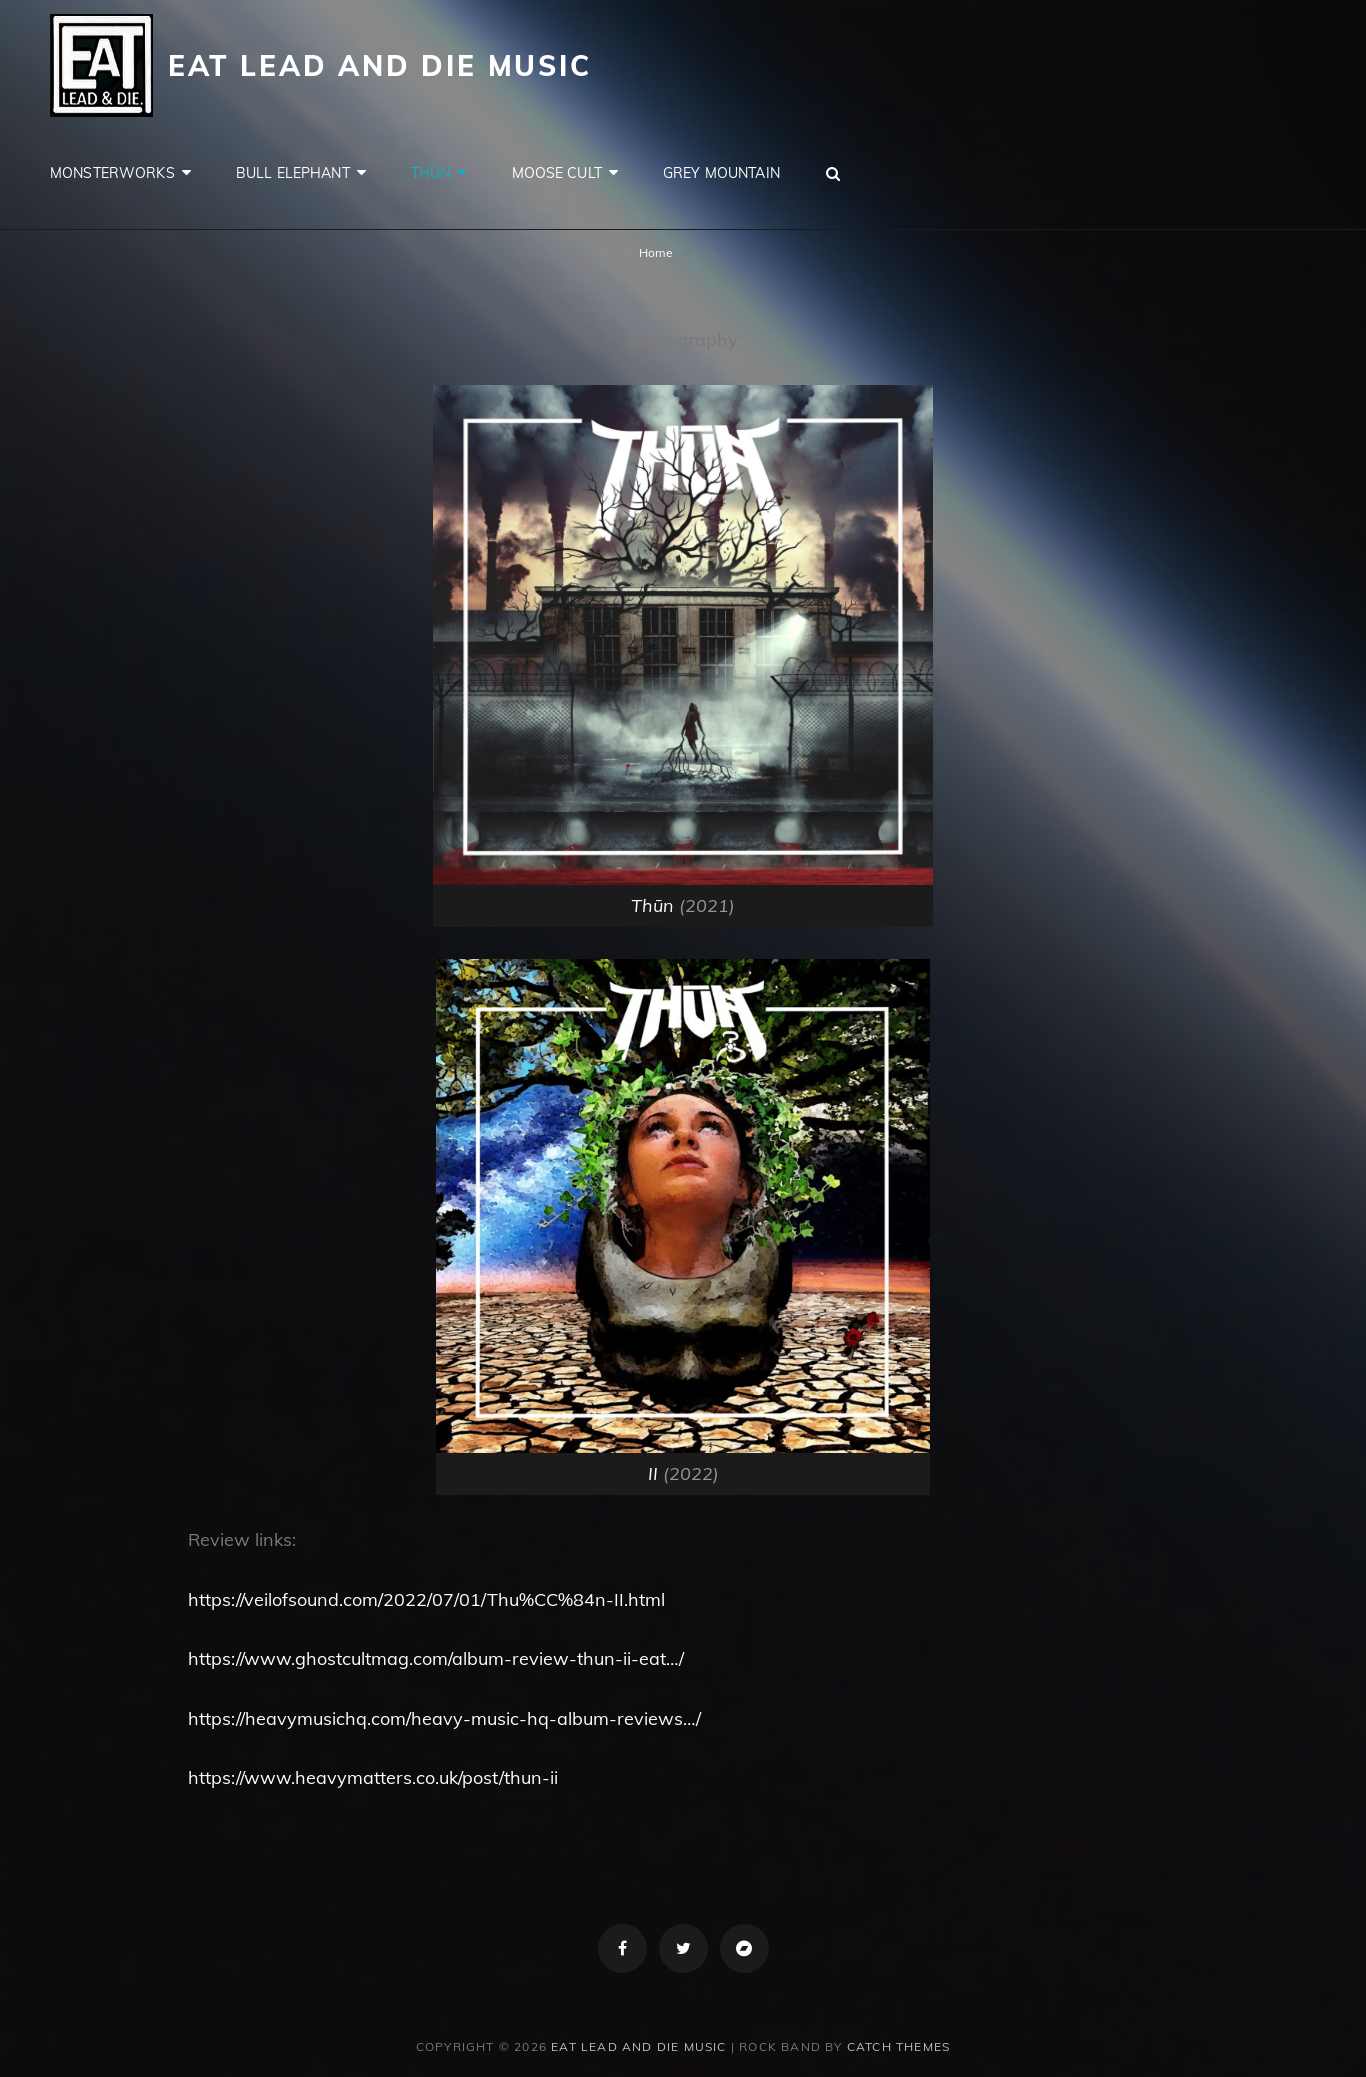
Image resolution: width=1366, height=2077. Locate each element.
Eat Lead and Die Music (380, 65)
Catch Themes (898, 2046)
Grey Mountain (721, 173)
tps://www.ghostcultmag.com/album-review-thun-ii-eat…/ (444, 1658)
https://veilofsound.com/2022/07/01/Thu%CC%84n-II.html (426, 1599)
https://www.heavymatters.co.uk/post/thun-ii (373, 1777)
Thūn (431, 173)
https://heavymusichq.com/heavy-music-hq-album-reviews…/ (444, 1718)
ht (196, 1658)
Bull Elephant (293, 173)
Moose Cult (557, 173)
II (653, 1473)
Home (656, 252)
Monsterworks (112, 173)
